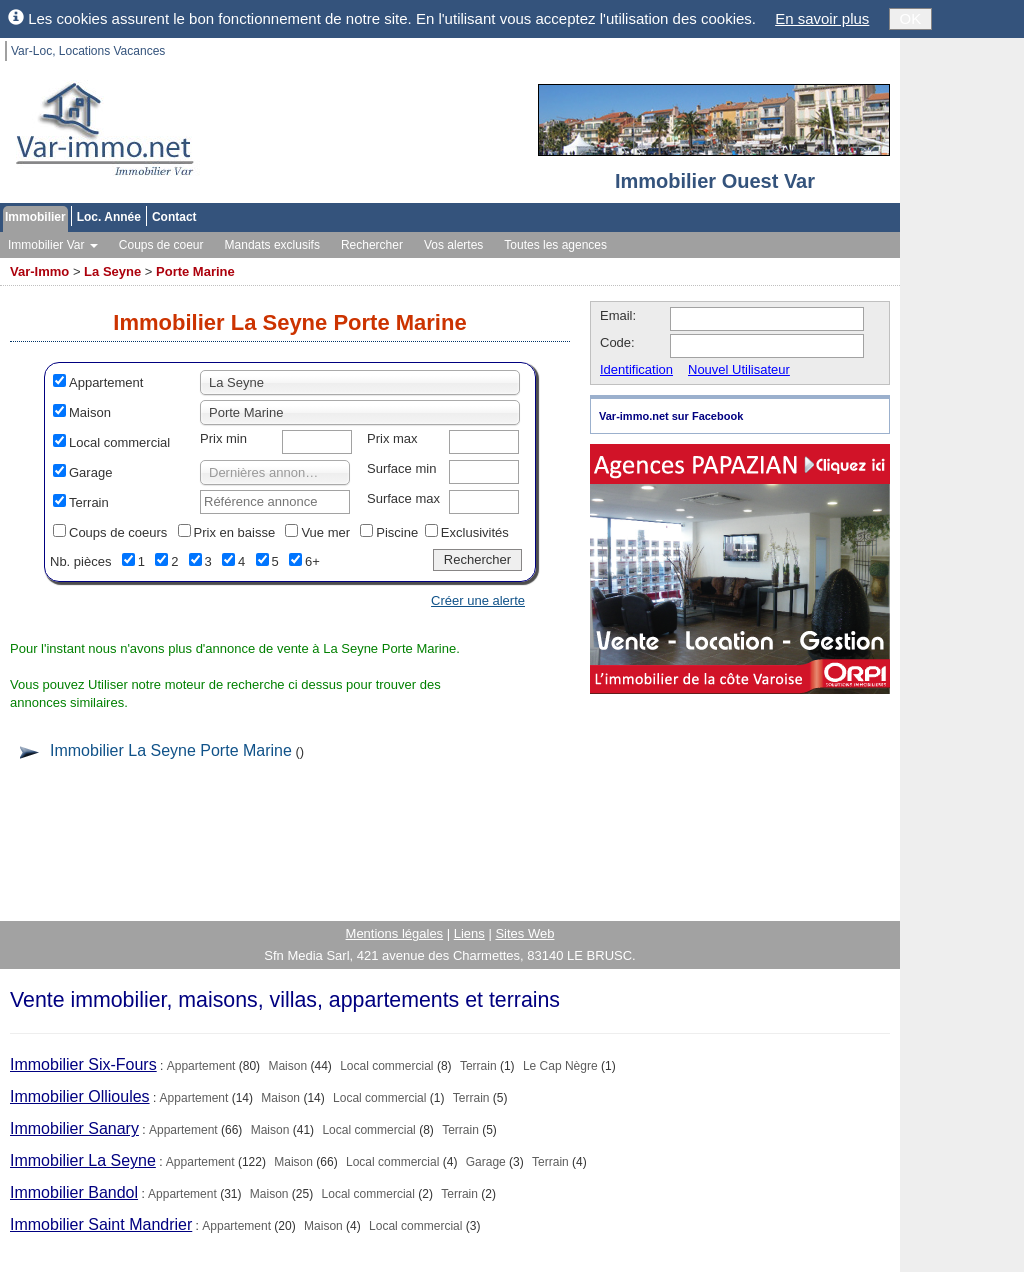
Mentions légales (395, 933)
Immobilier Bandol (74, 1192)
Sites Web (524, 933)
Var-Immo (39, 271)
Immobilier (35, 217)
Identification (636, 369)
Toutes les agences (555, 245)
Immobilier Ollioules (80, 1096)
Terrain (89, 502)
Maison (90, 412)
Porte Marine (195, 271)
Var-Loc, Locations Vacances (88, 51)
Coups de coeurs (118, 532)
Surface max (403, 498)
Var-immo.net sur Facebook (671, 416)
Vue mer (325, 532)
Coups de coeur (161, 245)
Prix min (223, 438)
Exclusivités (475, 532)
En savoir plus (822, 18)
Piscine (397, 532)
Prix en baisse (235, 532)
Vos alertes (453, 245)
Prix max (392, 438)
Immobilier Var (53, 245)
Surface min (401, 468)
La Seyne (112, 271)
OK (911, 18)
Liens (469, 933)
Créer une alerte (478, 600)
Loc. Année (109, 217)
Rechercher (372, 245)
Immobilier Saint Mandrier (101, 1224)
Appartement (106, 382)
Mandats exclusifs (272, 245)
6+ (312, 561)
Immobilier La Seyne (83, 1160)
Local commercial (119, 442)
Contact (174, 217)
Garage (90, 472)
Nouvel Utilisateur (739, 369)
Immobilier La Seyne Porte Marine (171, 750)
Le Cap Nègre (560, 1066)
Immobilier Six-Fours (83, 1064)
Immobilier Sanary (74, 1128)
